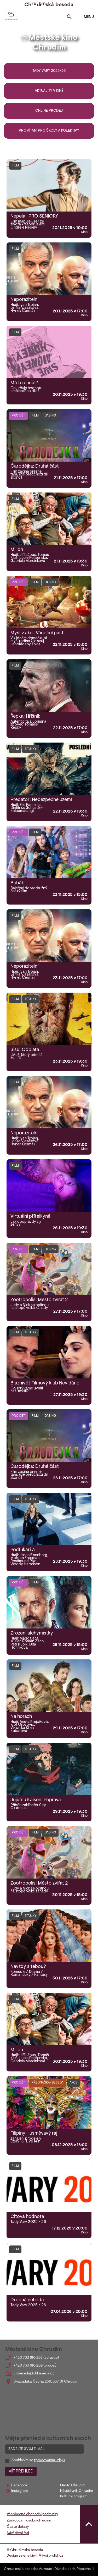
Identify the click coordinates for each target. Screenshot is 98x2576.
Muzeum (45, 2569)
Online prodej (49, 111)
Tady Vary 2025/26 (49, 71)
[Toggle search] (69, 17)
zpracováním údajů (49, 2460)
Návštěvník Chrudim (76, 2491)
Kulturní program (73, 2496)
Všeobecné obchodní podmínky (32, 2514)
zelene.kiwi (28, 2556)
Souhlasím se (38, 2460)
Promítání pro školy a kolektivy (49, 131)
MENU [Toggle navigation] (85, 17)
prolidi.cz (56, 2556)
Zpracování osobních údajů (29, 2521)
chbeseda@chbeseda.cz (34, 2373)
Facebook (19, 2485)
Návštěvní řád (18, 2533)
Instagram (19, 2491)
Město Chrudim (72, 2485)
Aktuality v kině (49, 91)
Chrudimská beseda (20, 2569)
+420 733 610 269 (28, 2366)
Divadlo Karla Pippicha (72, 2569)
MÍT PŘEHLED (20, 2471)
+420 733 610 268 (28, 2358)
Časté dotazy (18, 2527)
